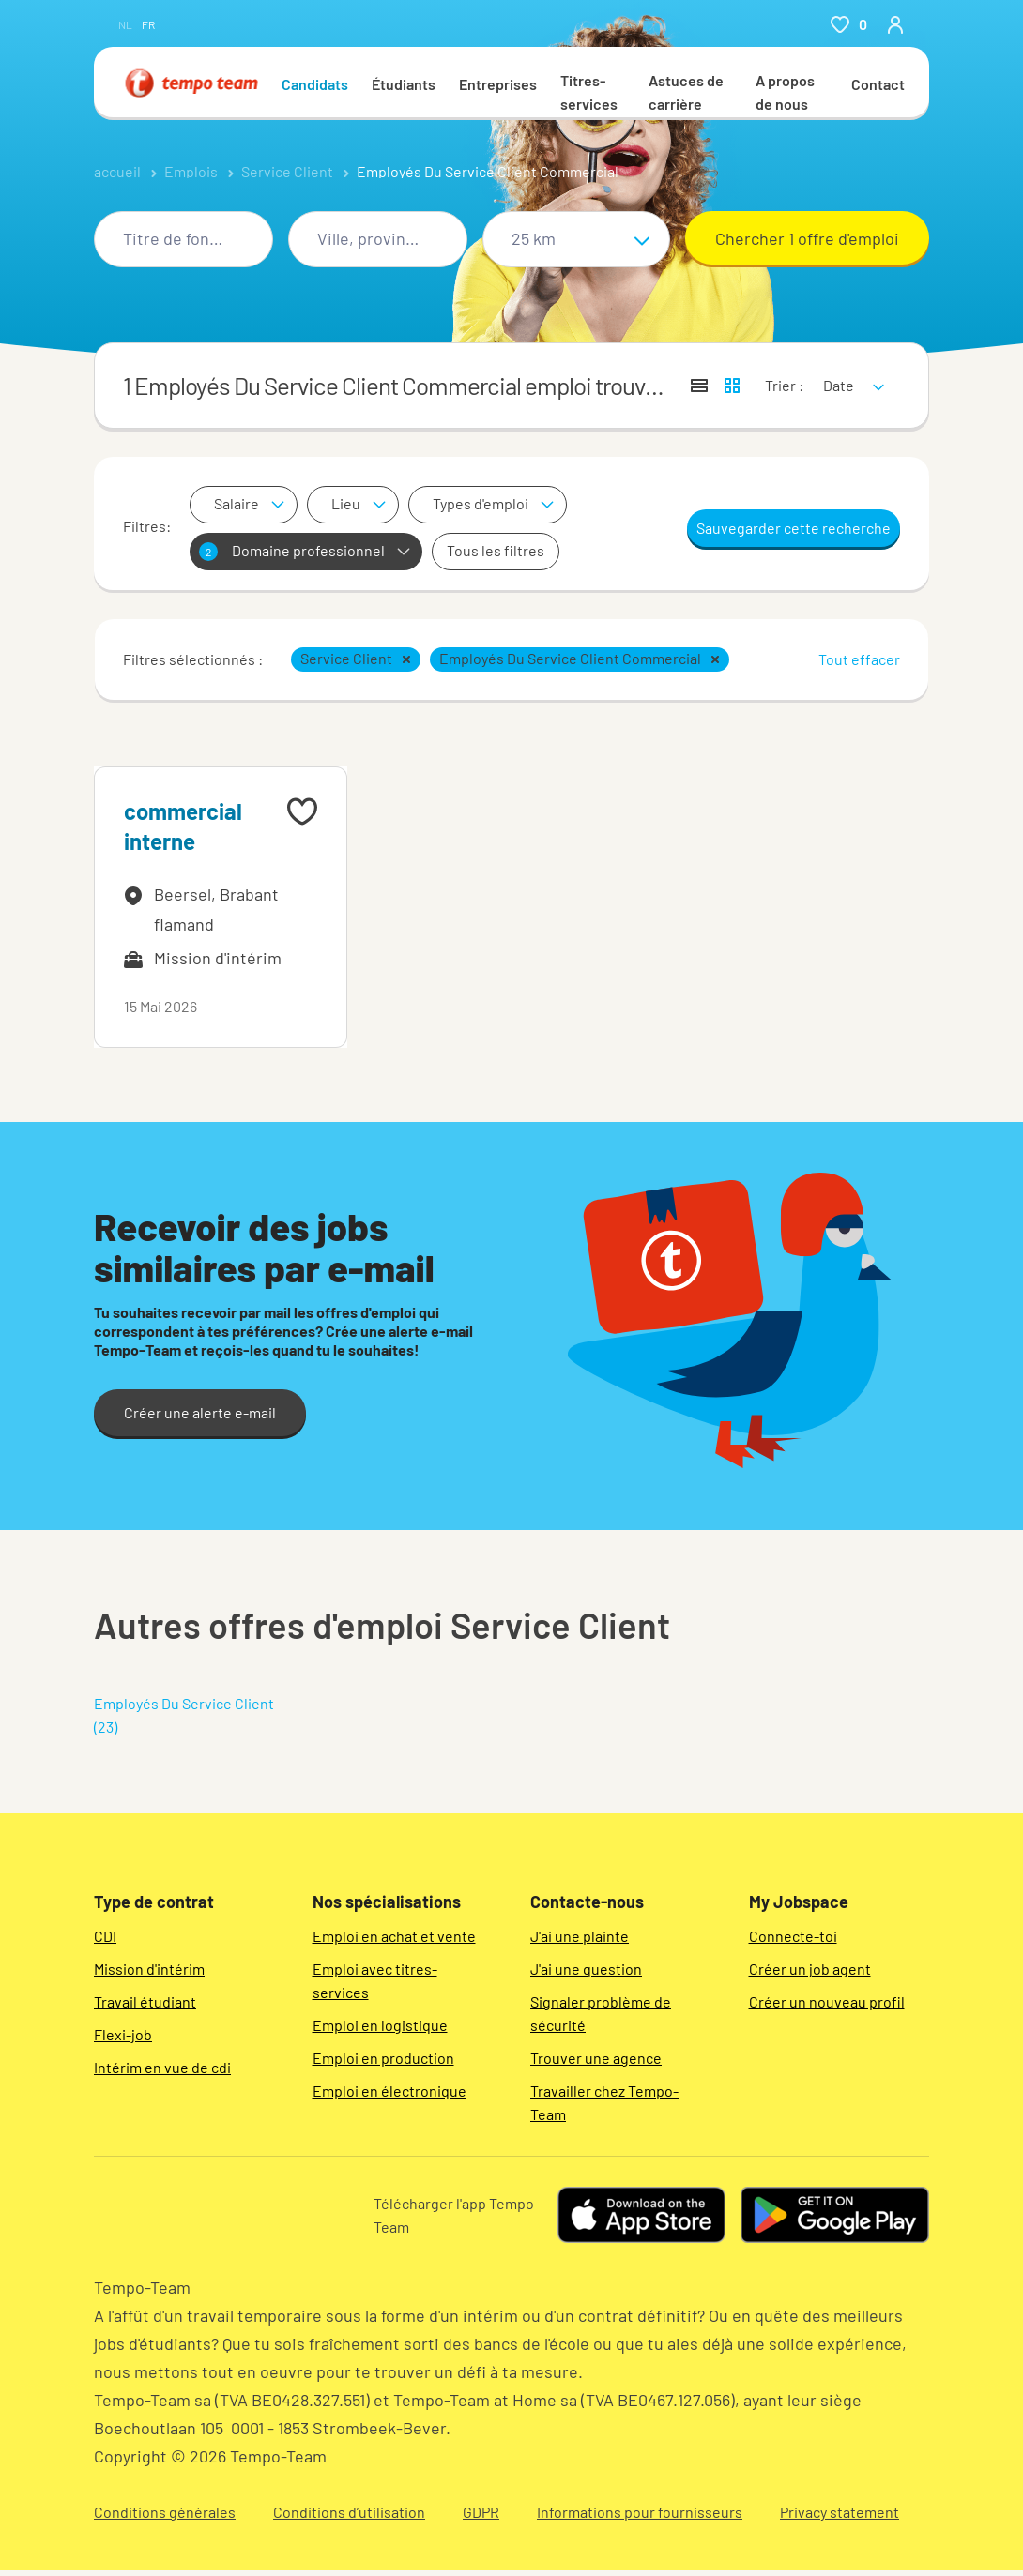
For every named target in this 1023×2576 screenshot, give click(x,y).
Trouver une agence (596, 2058)
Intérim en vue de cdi (162, 2067)
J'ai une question (586, 1968)
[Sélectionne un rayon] (576, 239)
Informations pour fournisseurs (639, 2512)
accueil (117, 171)
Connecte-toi (793, 1936)
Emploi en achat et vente (394, 1936)
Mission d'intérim (149, 1968)
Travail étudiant (145, 2001)
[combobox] (183, 239)
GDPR (481, 2512)
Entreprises (498, 84)
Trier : (784, 385)
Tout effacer (859, 659)
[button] (406, 659)
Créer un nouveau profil (827, 2001)
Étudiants (403, 84)
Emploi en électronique (389, 2090)
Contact (878, 84)
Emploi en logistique (380, 2025)
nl (125, 24)
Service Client (287, 171)
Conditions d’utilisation (349, 2512)
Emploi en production (383, 2058)
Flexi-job (123, 2034)
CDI (105, 1936)
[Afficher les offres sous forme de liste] (699, 385)
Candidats (315, 84)
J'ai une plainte (579, 1936)
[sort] (849, 373)
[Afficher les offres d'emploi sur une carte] (732, 385)
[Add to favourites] (302, 811)
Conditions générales (165, 2512)
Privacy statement (839, 2512)
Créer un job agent (810, 1968)
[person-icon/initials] (895, 24)
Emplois (191, 171)
